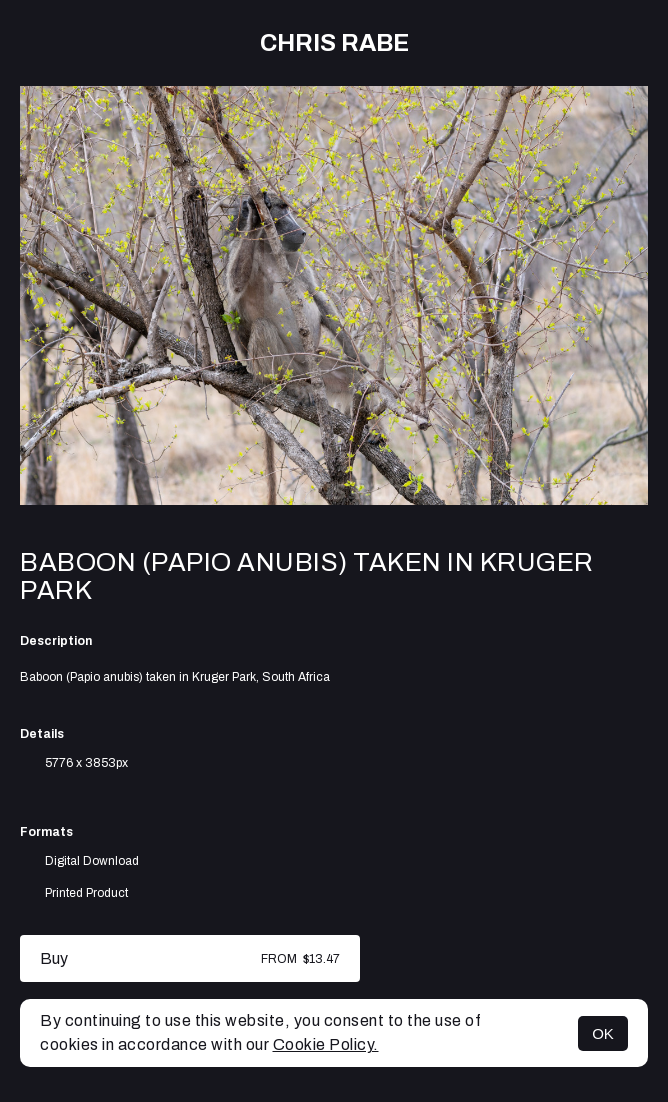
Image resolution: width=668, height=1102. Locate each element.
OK (603, 1033)
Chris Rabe (334, 43)
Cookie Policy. (326, 1044)
